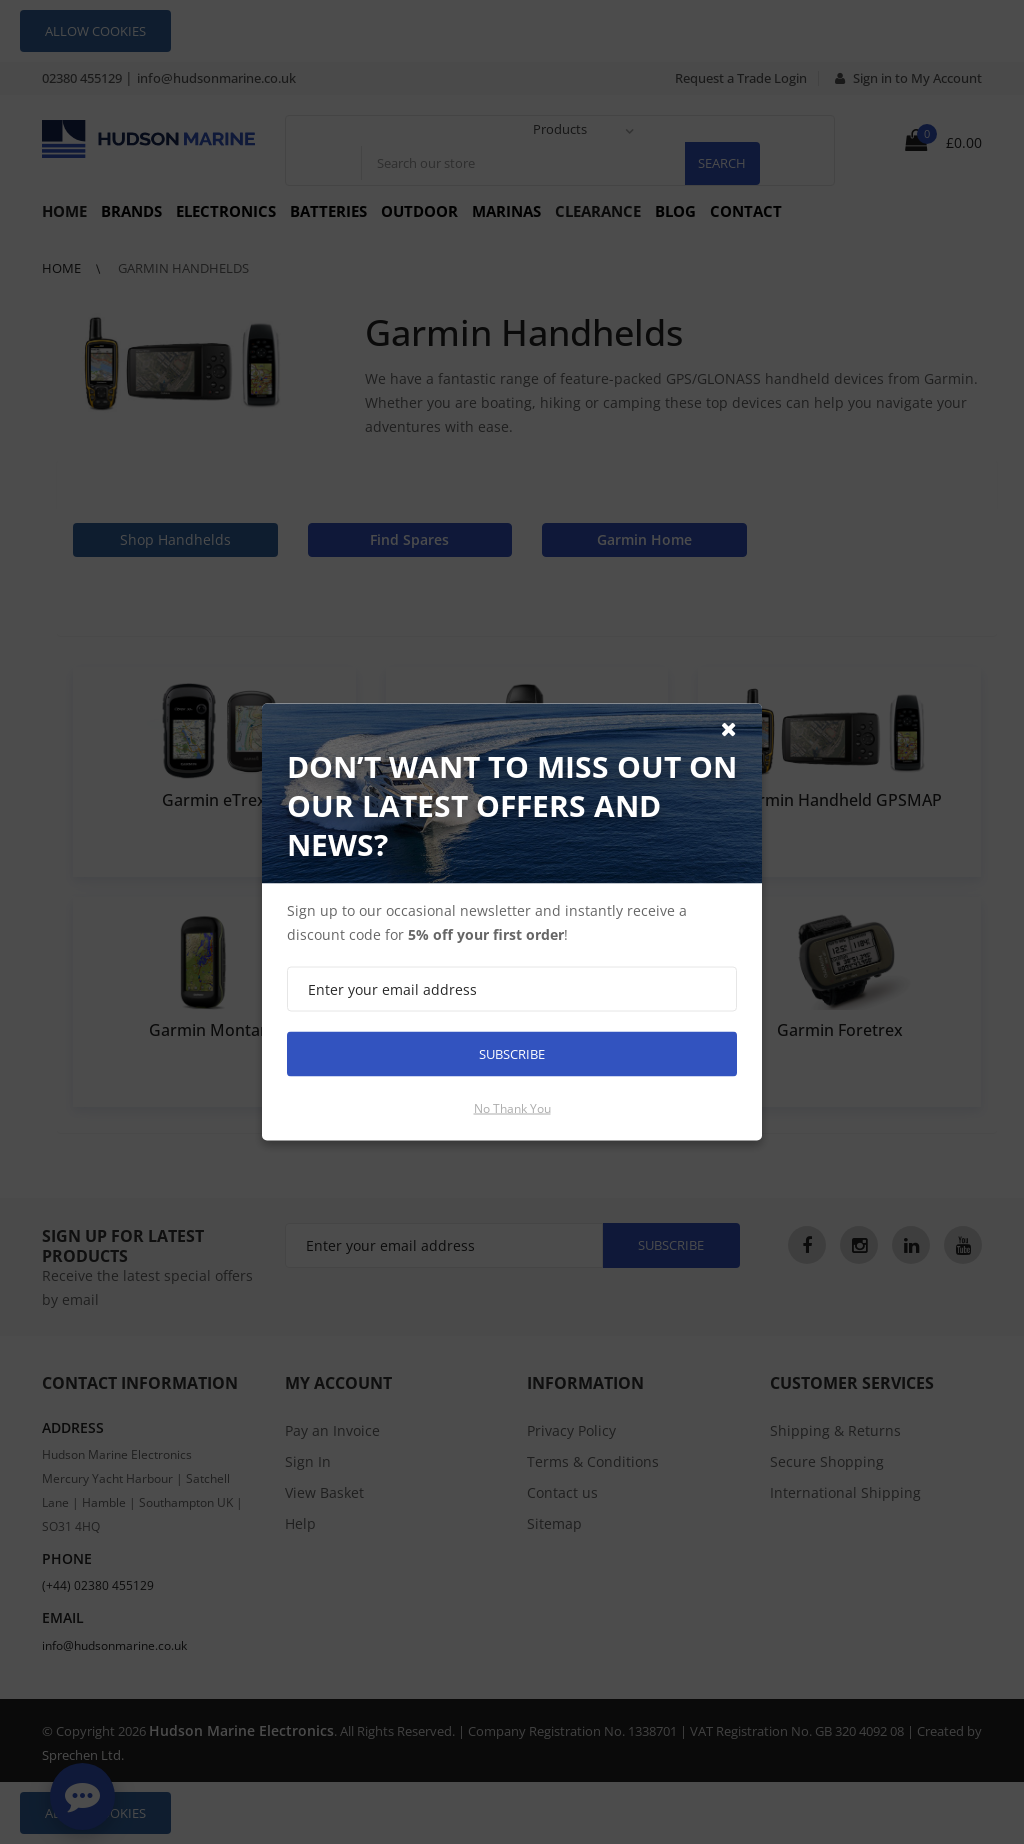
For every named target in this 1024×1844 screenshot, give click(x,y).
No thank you (512, 1108)
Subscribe (512, 1054)
